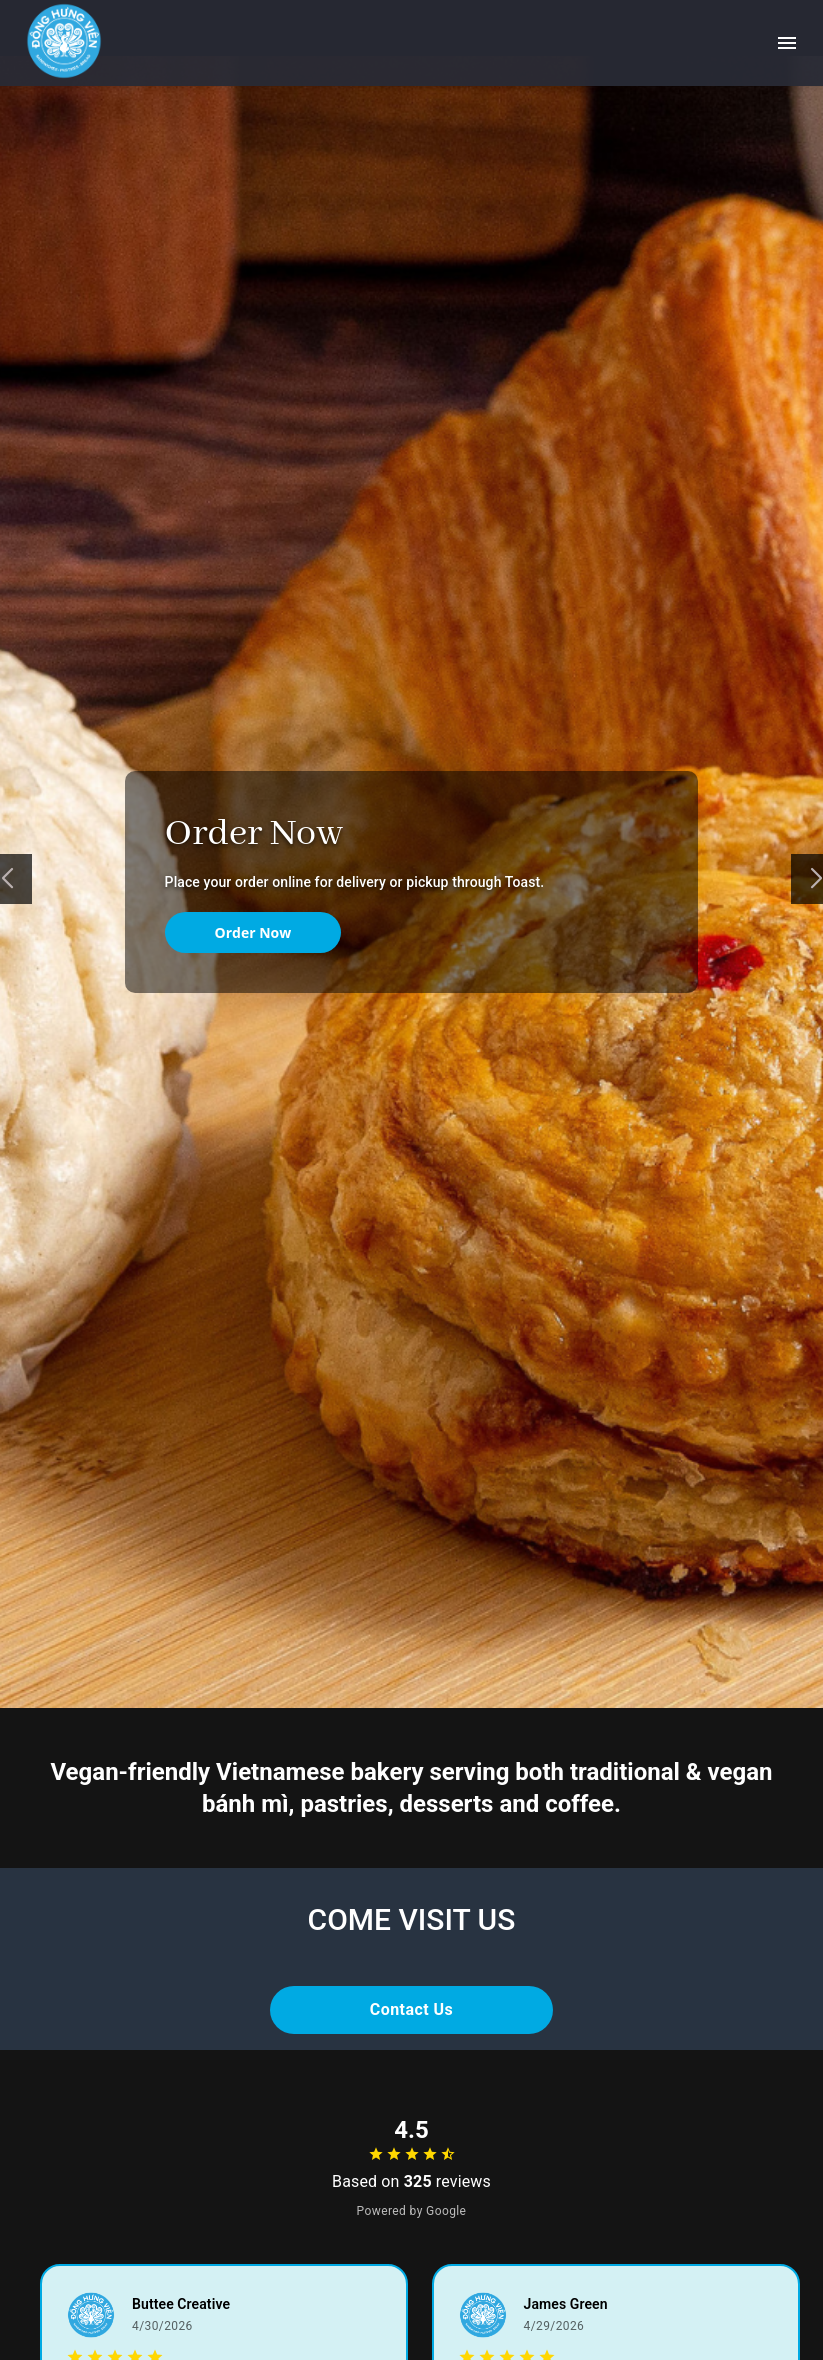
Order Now (253, 932)
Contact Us (412, 2010)
